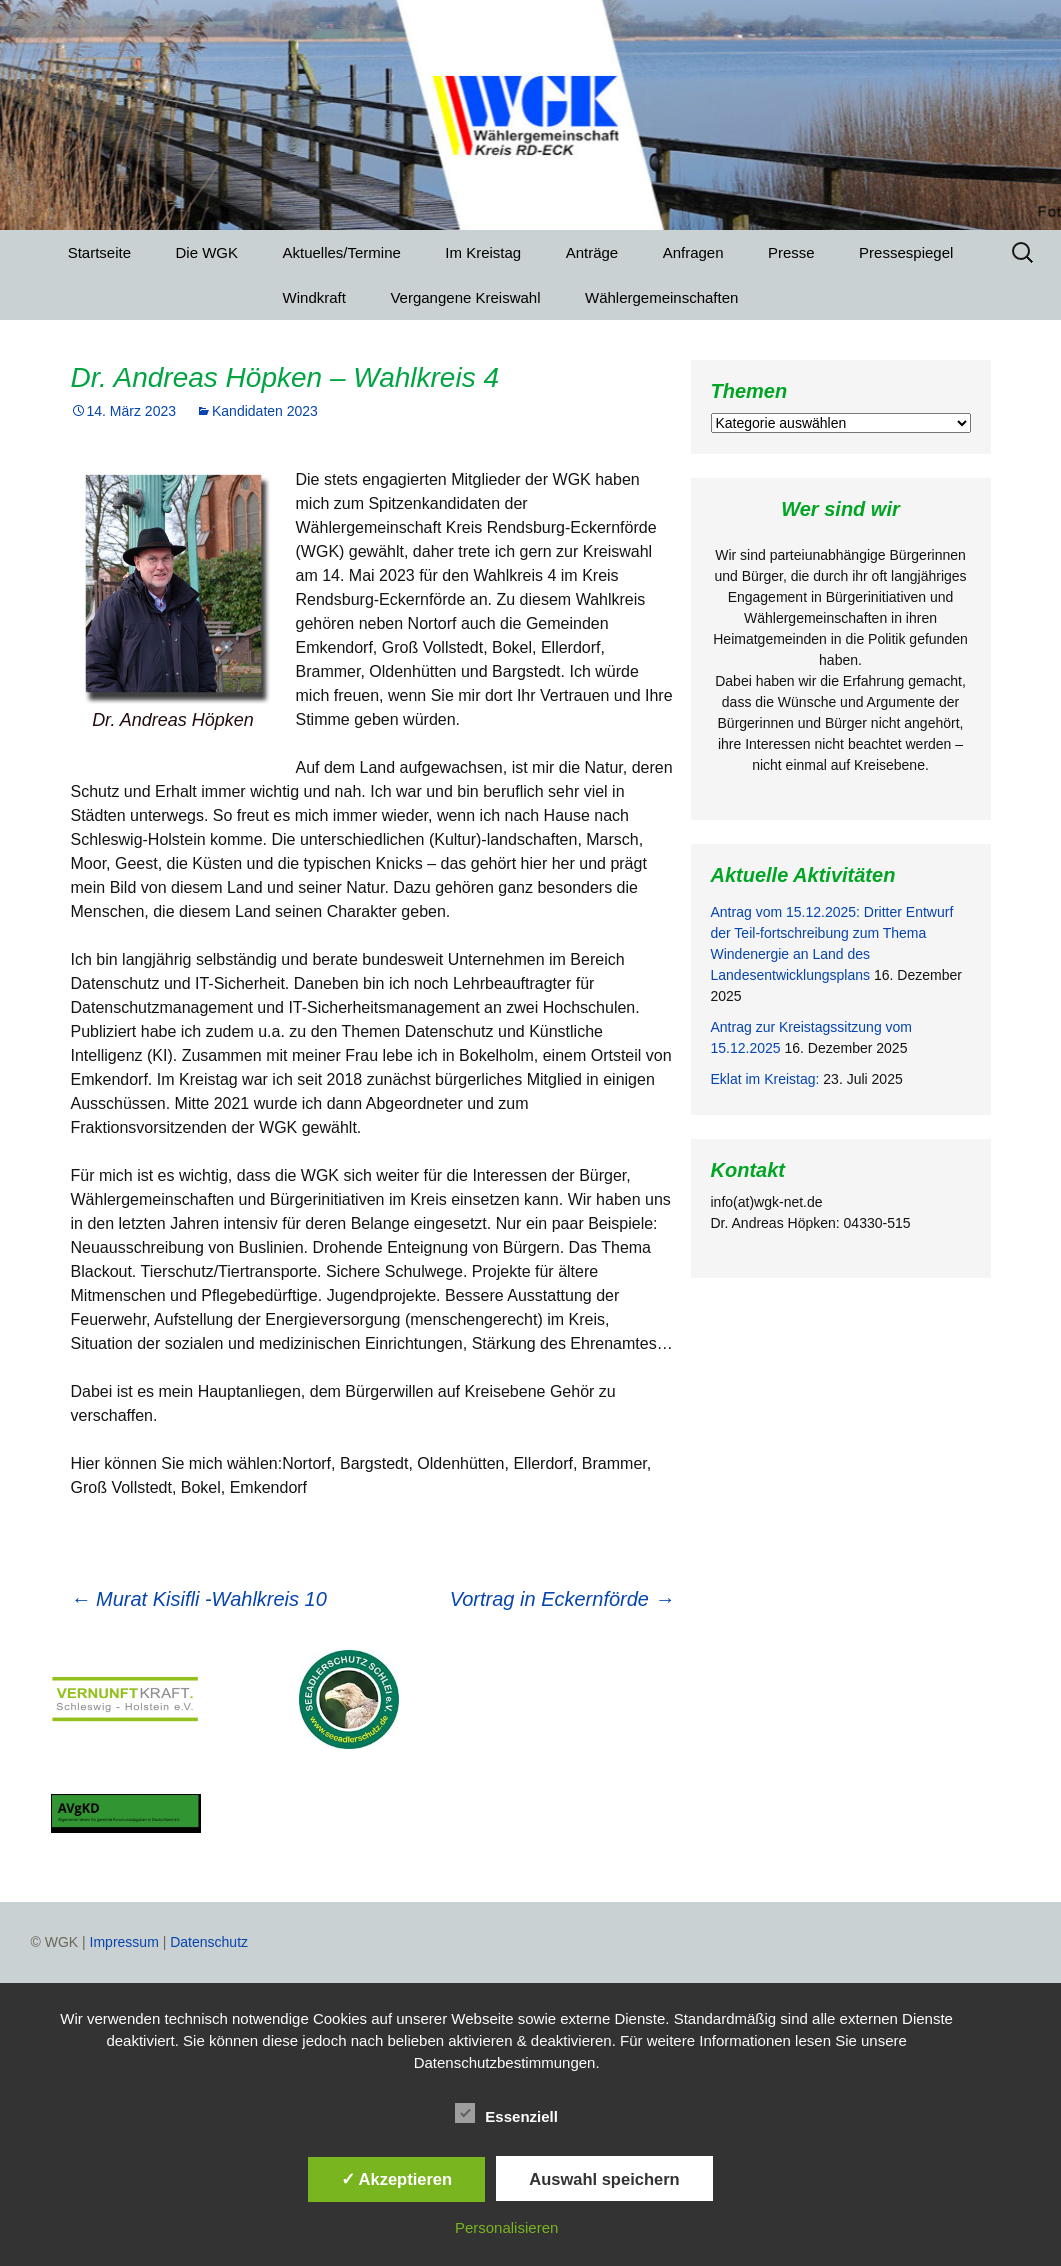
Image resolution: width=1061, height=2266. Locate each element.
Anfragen (693, 252)
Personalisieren (506, 2227)
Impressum (124, 1942)
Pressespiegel (906, 252)
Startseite (99, 252)
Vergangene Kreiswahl (465, 297)
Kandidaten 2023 (265, 411)
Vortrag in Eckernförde (562, 1599)
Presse (791, 252)
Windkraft (314, 297)
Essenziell (506, 2113)
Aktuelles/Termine (341, 252)
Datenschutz (209, 1942)
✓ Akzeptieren (397, 2179)
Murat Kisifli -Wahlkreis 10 (199, 1599)
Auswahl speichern (604, 2179)
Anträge (592, 252)
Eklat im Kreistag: (765, 1079)
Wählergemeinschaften (661, 297)
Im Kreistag (483, 252)
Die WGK (207, 252)
